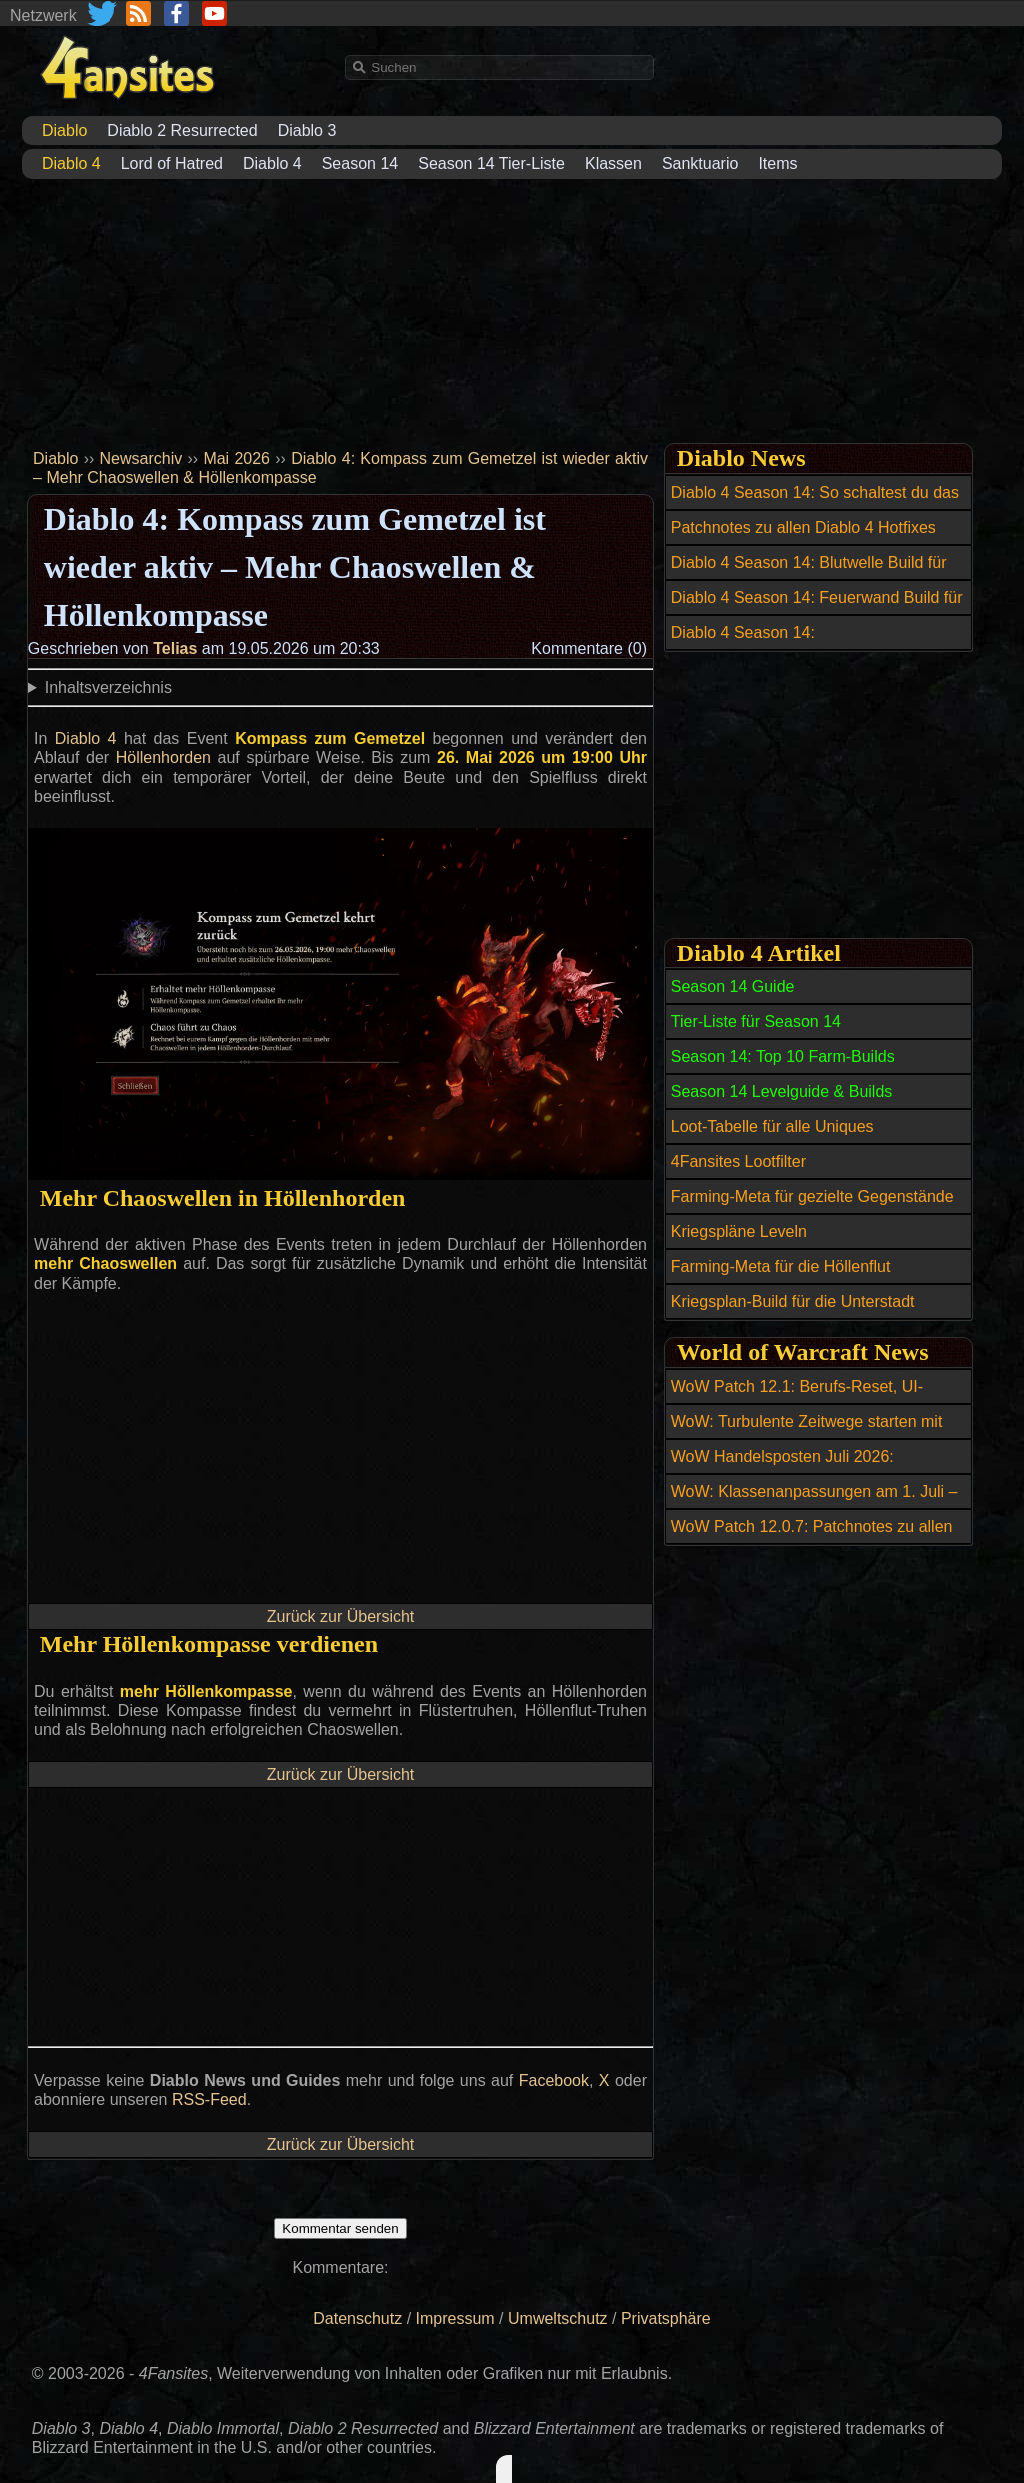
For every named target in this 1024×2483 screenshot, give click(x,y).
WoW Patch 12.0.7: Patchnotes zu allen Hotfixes (812, 1538)
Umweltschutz (558, 2318)
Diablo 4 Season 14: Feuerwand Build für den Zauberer (817, 609)
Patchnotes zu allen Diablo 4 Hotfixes (803, 527)
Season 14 (360, 163)
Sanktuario (700, 163)
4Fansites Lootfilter (738, 1161)
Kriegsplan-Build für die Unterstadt (793, 1301)
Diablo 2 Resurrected (182, 130)
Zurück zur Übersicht (341, 1616)
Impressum (455, 2318)
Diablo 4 (272, 163)
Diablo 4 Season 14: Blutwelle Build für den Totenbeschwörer (809, 574)
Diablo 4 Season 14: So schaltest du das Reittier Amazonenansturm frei (815, 504)
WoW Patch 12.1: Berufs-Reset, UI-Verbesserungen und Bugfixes (797, 1398)
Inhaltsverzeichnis (108, 687)
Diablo (55, 458)
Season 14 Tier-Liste (491, 163)
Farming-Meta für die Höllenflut (781, 1266)
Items (777, 163)
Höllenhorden (163, 757)
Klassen (613, 163)
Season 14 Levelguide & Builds (782, 1091)
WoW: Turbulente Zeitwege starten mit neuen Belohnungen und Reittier (807, 1433)
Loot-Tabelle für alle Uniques (772, 1126)
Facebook (554, 2080)
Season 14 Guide (733, 986)
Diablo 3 (307, 130)
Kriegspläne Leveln (739, 1231)
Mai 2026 (236, 458)
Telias (175, 648)
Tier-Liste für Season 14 (756, 1021)
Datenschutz (357, 2318)
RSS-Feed (209, 2099)
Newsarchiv (141, 458)
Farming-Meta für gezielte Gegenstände (812, 1196)
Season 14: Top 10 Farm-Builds (783, 1056)
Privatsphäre (666, 2318)
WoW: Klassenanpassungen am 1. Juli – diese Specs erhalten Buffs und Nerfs (814, 1503)
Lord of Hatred (172, 163)
